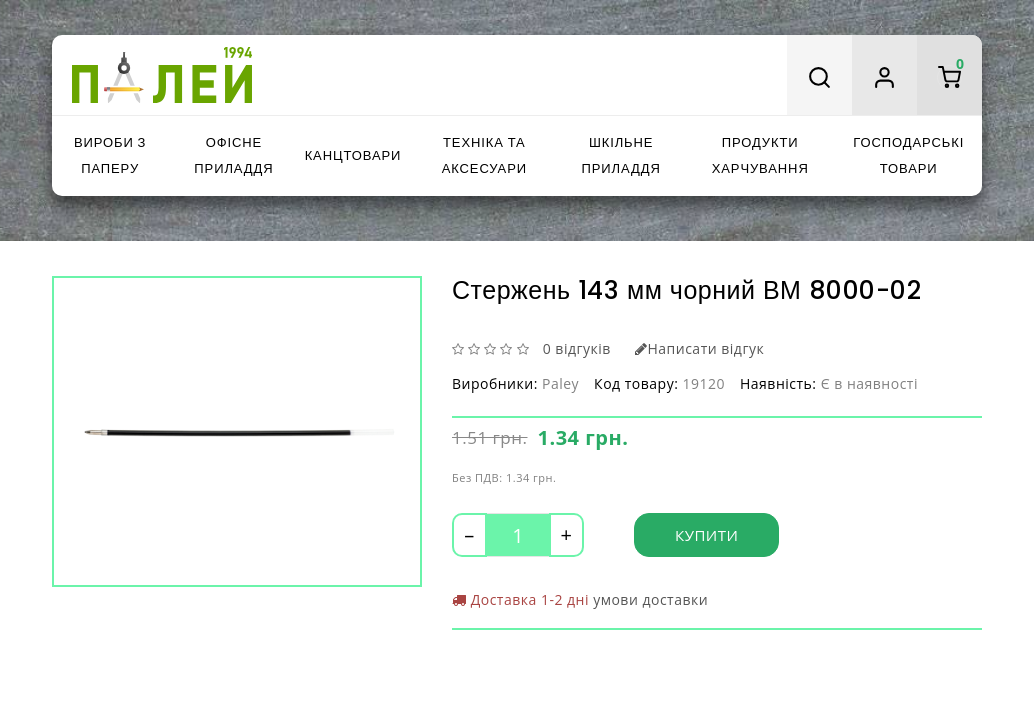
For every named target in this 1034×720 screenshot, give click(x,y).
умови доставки (650, 599)
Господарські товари (908, 155)
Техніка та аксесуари (484, 155)
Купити (706, 535)
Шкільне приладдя (621, 155)
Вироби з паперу (110, 155)
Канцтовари (353, 155)
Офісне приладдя (233, 155)
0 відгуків (577, 348)
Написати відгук (699, 348)
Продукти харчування (760, 155)
